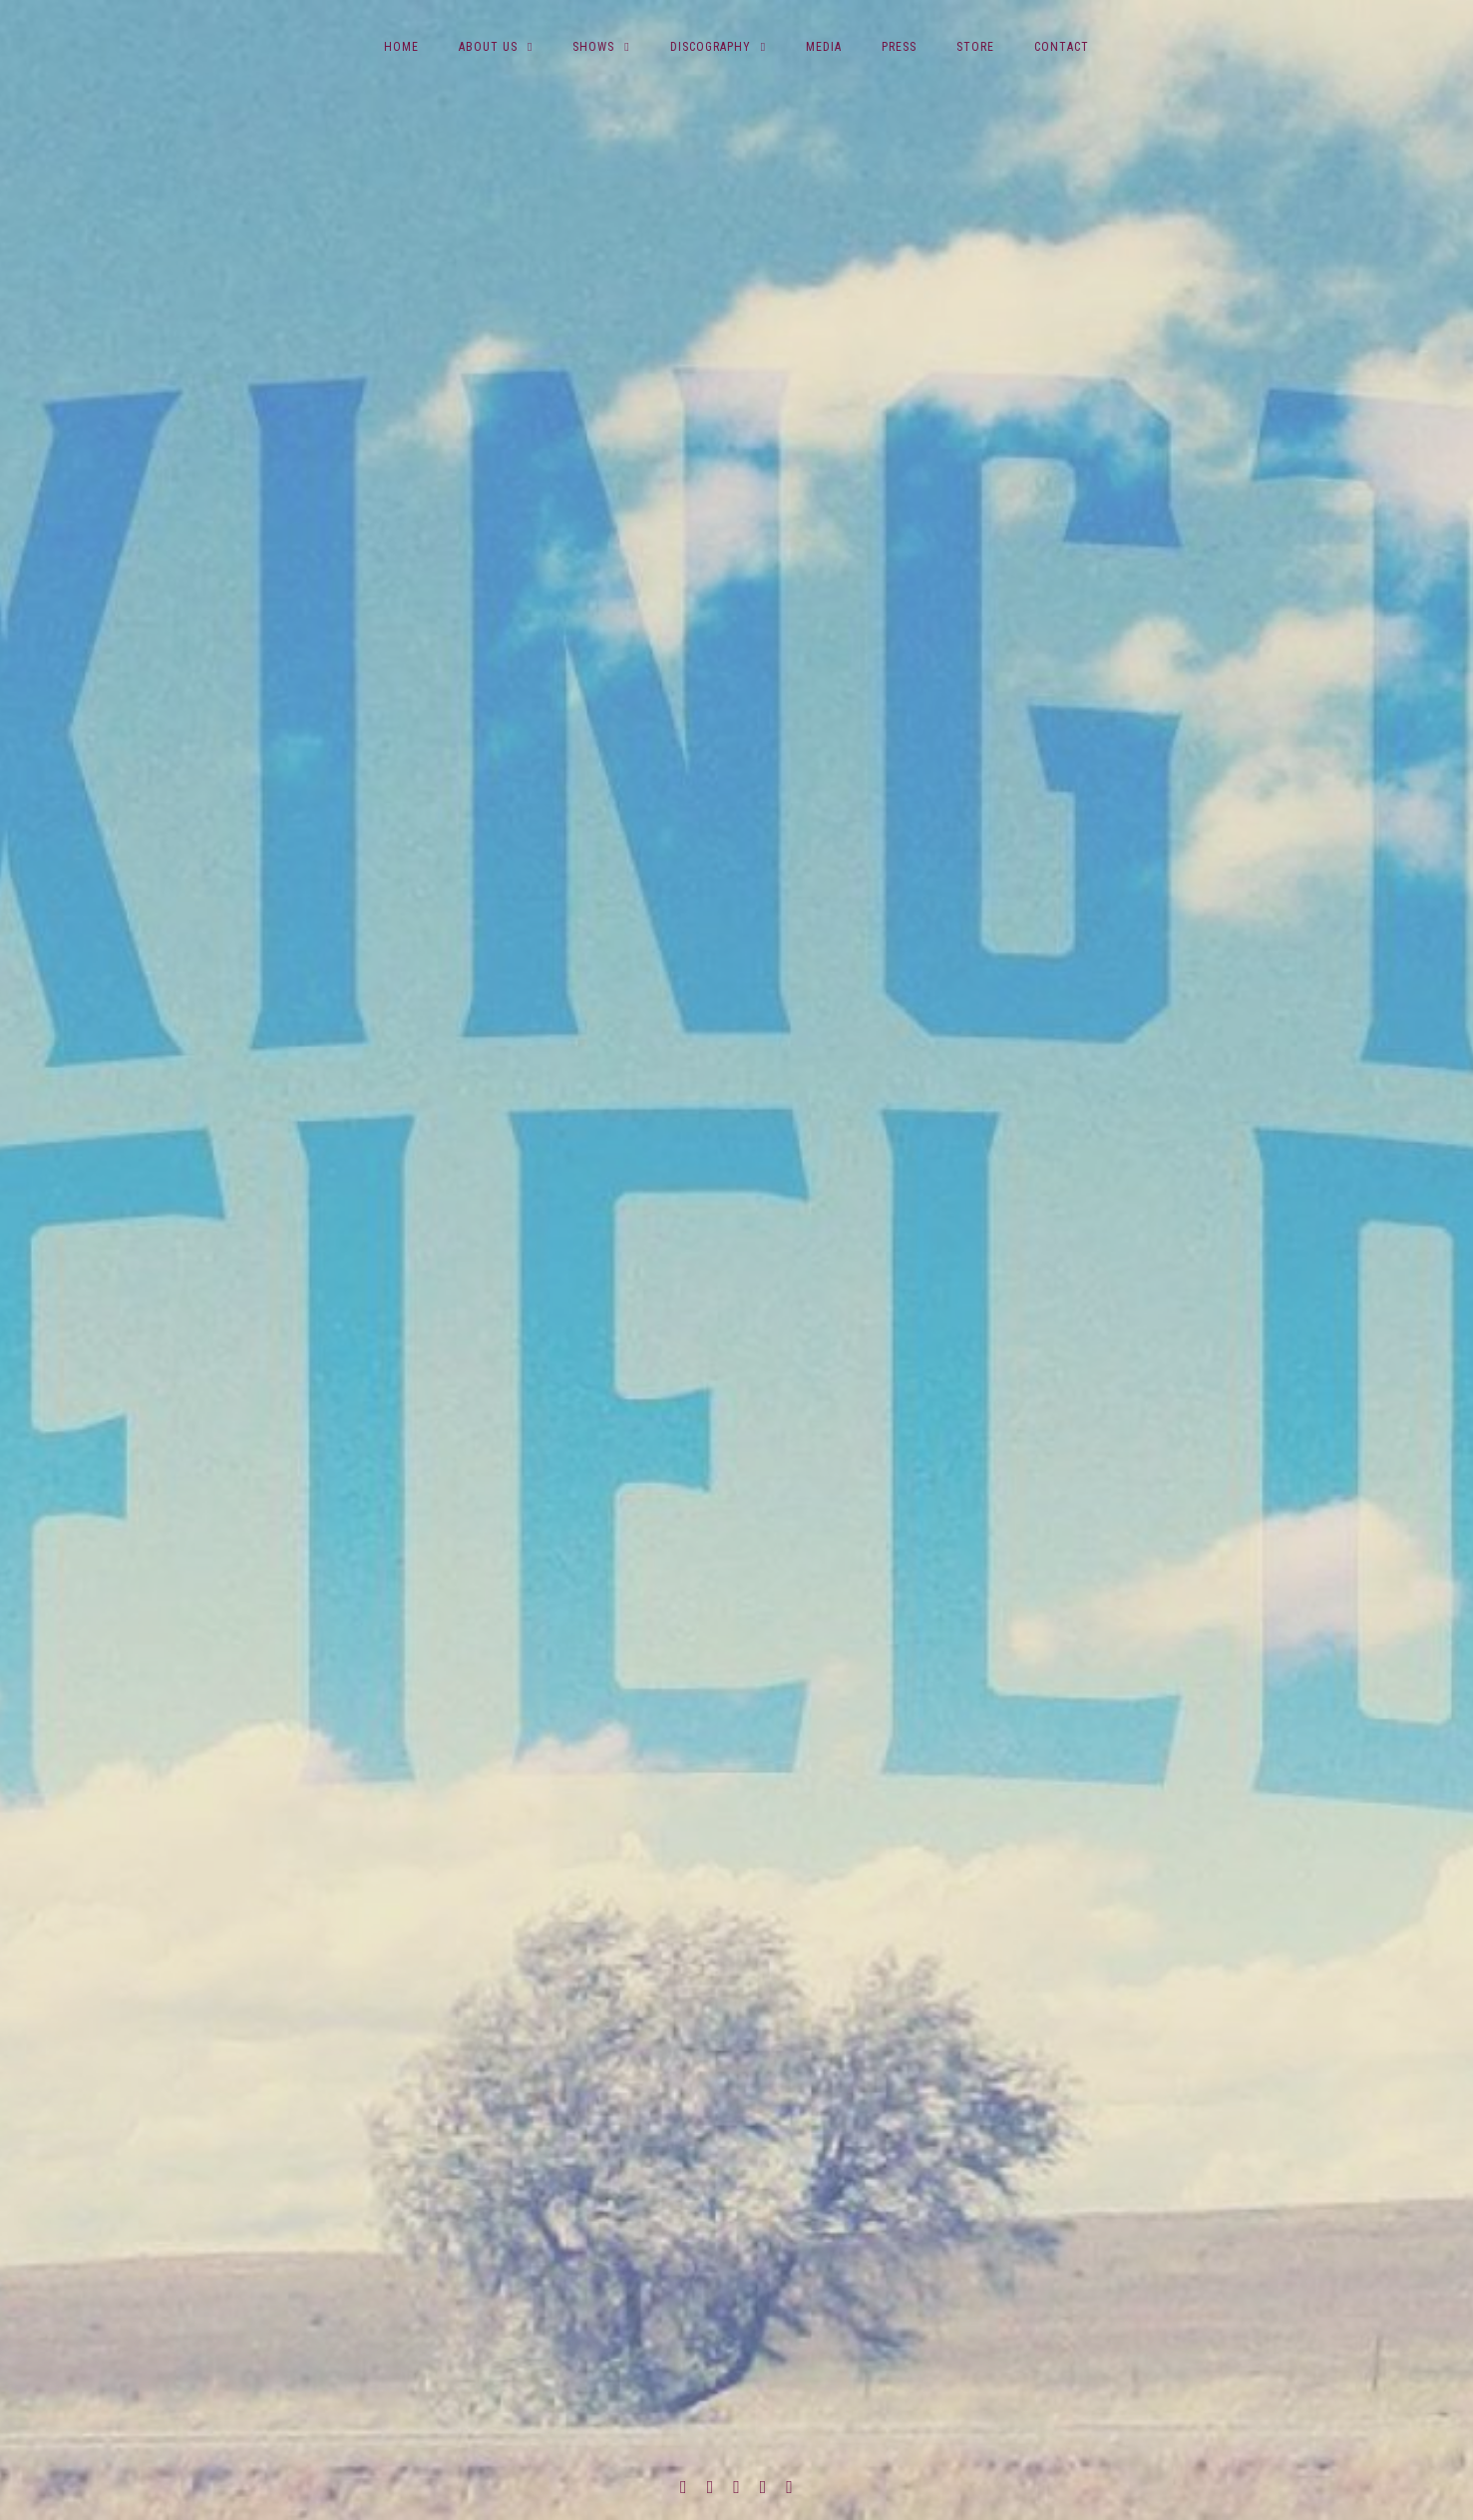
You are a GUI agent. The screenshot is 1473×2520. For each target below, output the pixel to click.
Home (401, 47)
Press (899, 47)
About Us (488, 47)
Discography (710, 47)
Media (824, 47)
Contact (1061, 47)
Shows (593, 47)
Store (975, 47)
